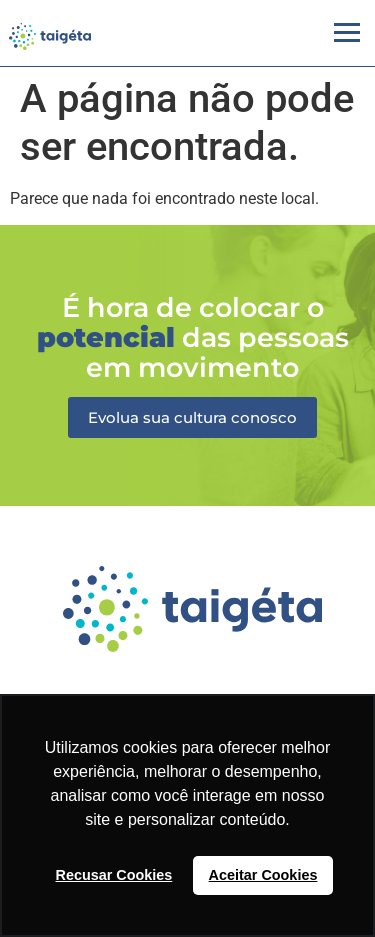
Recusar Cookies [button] (114, 875)
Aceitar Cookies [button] (263, 875)
